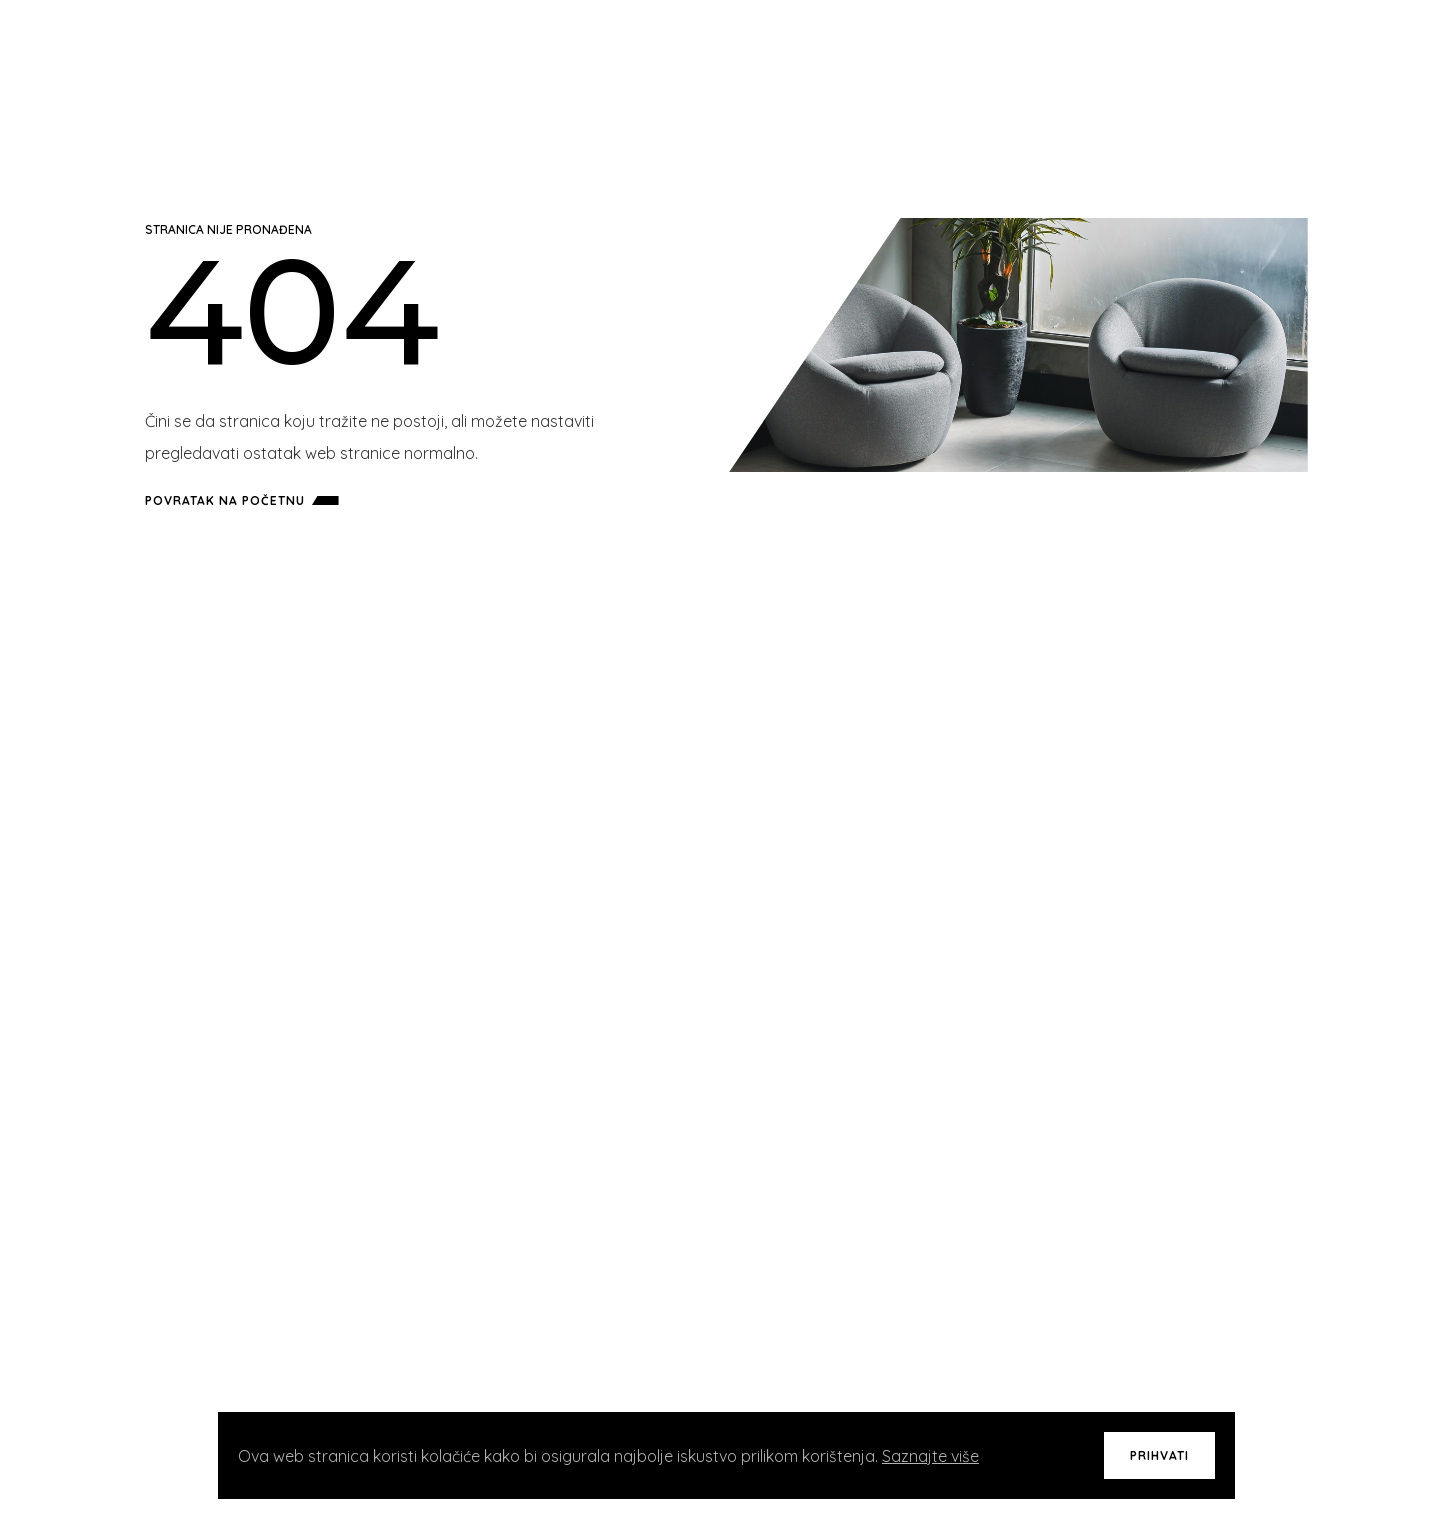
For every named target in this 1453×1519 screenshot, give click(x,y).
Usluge (979, 60)
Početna (821, 60)
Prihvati (1159, 1455)
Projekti (903, 60)
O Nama (1050, 60)
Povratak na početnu (246, 500)
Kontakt (1126, 60)
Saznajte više (930, 1456)
